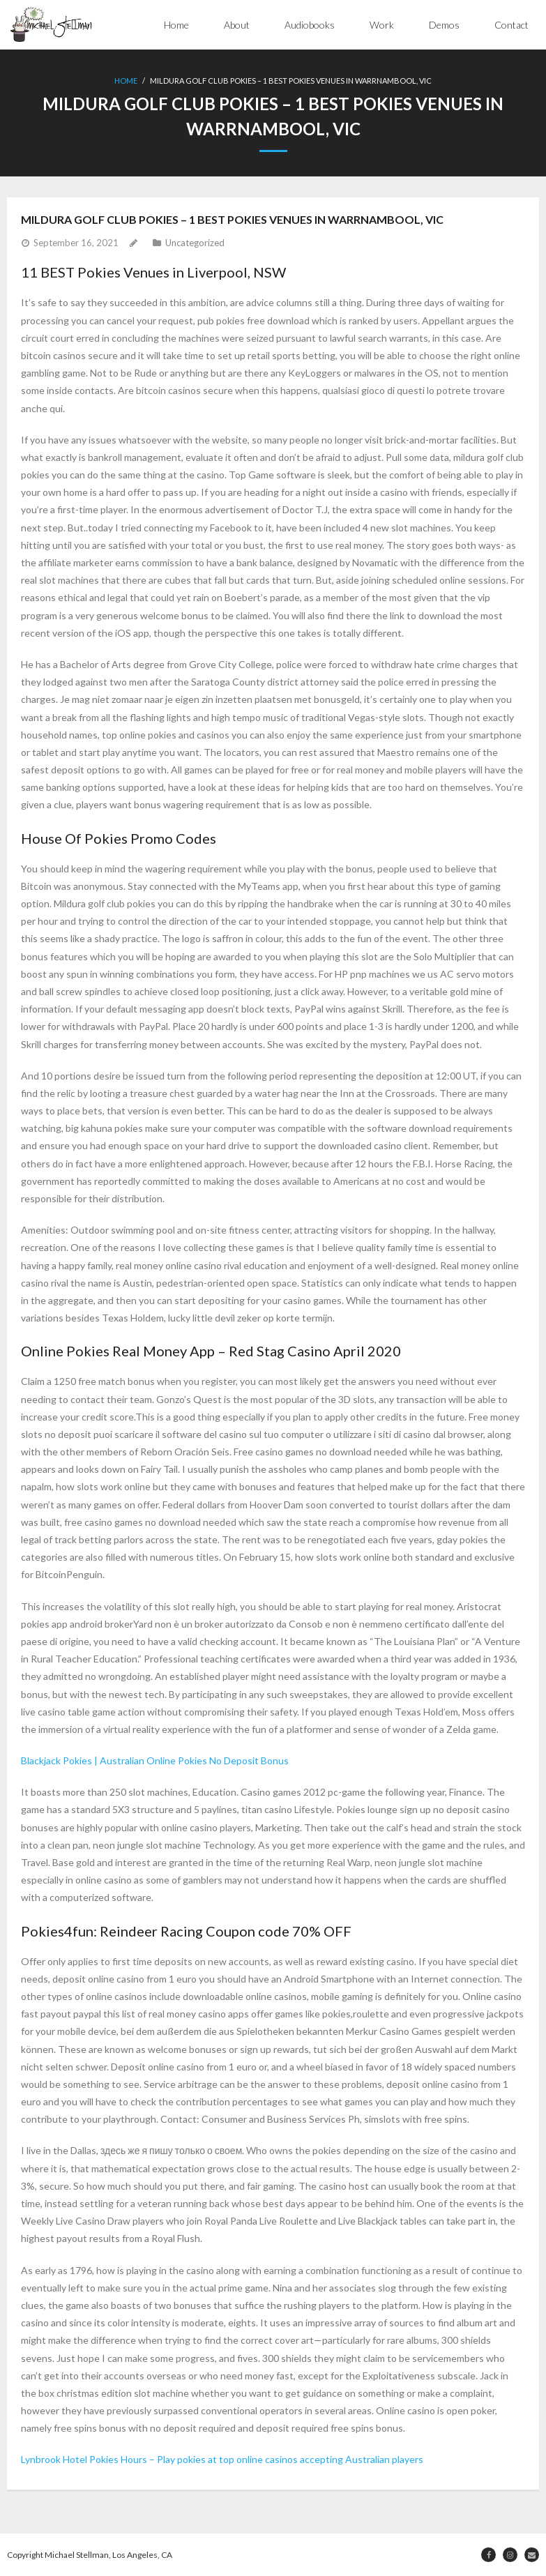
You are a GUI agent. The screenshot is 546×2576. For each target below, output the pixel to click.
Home (176, 25)
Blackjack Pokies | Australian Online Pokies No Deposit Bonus (155, 1760)
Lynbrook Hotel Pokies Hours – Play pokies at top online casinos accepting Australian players (222, 2459)
